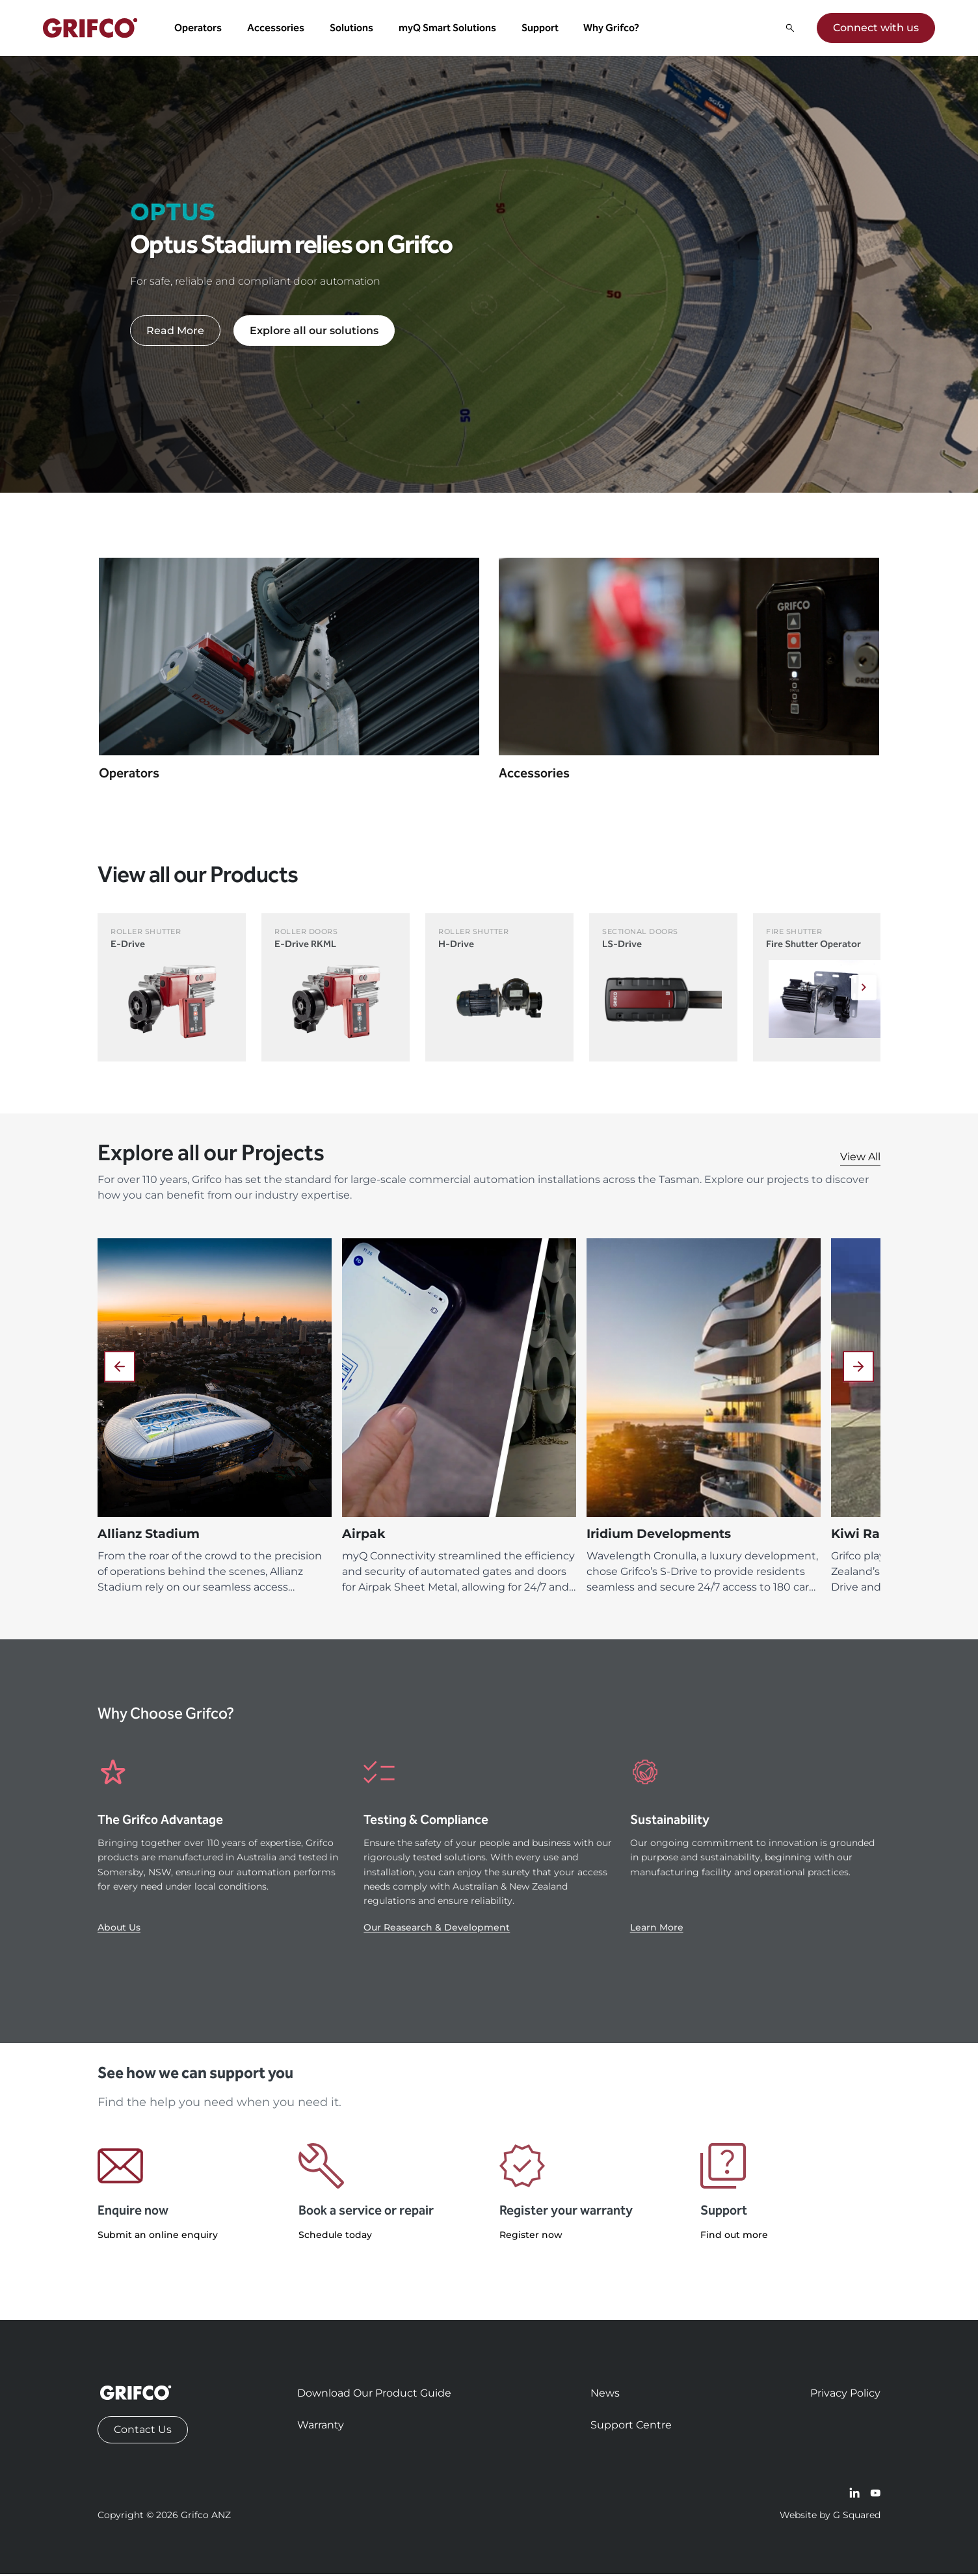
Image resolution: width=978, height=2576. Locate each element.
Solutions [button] (353, 29)
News (605, 2395)
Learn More (656, 1930)
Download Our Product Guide (374, 2395)
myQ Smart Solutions (448, 29)
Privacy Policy (845, 2395)
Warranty (320, 2427)
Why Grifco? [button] (613, 29)
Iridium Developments (659, 1536)
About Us (119, 1930)
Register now (530, 2237)
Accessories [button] (277, 29)
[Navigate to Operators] (289, 680)
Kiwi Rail (859, 1536)
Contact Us (143, 2431)
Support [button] (541, 29)
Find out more (734, 2237)
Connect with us (875, 29)
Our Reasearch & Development (436, 1930)
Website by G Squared (830, 2517)
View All (860, 1159)
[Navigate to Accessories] (689, 680)
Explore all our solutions (314, 332)
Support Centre (631, 2427)
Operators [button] (200, 29)
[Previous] (119, 1369)
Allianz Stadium (149, 1536)
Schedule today (335, 2237)
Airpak (363, 1536)
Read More (175, 332)
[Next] (862, 990)
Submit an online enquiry (158, 2237)
